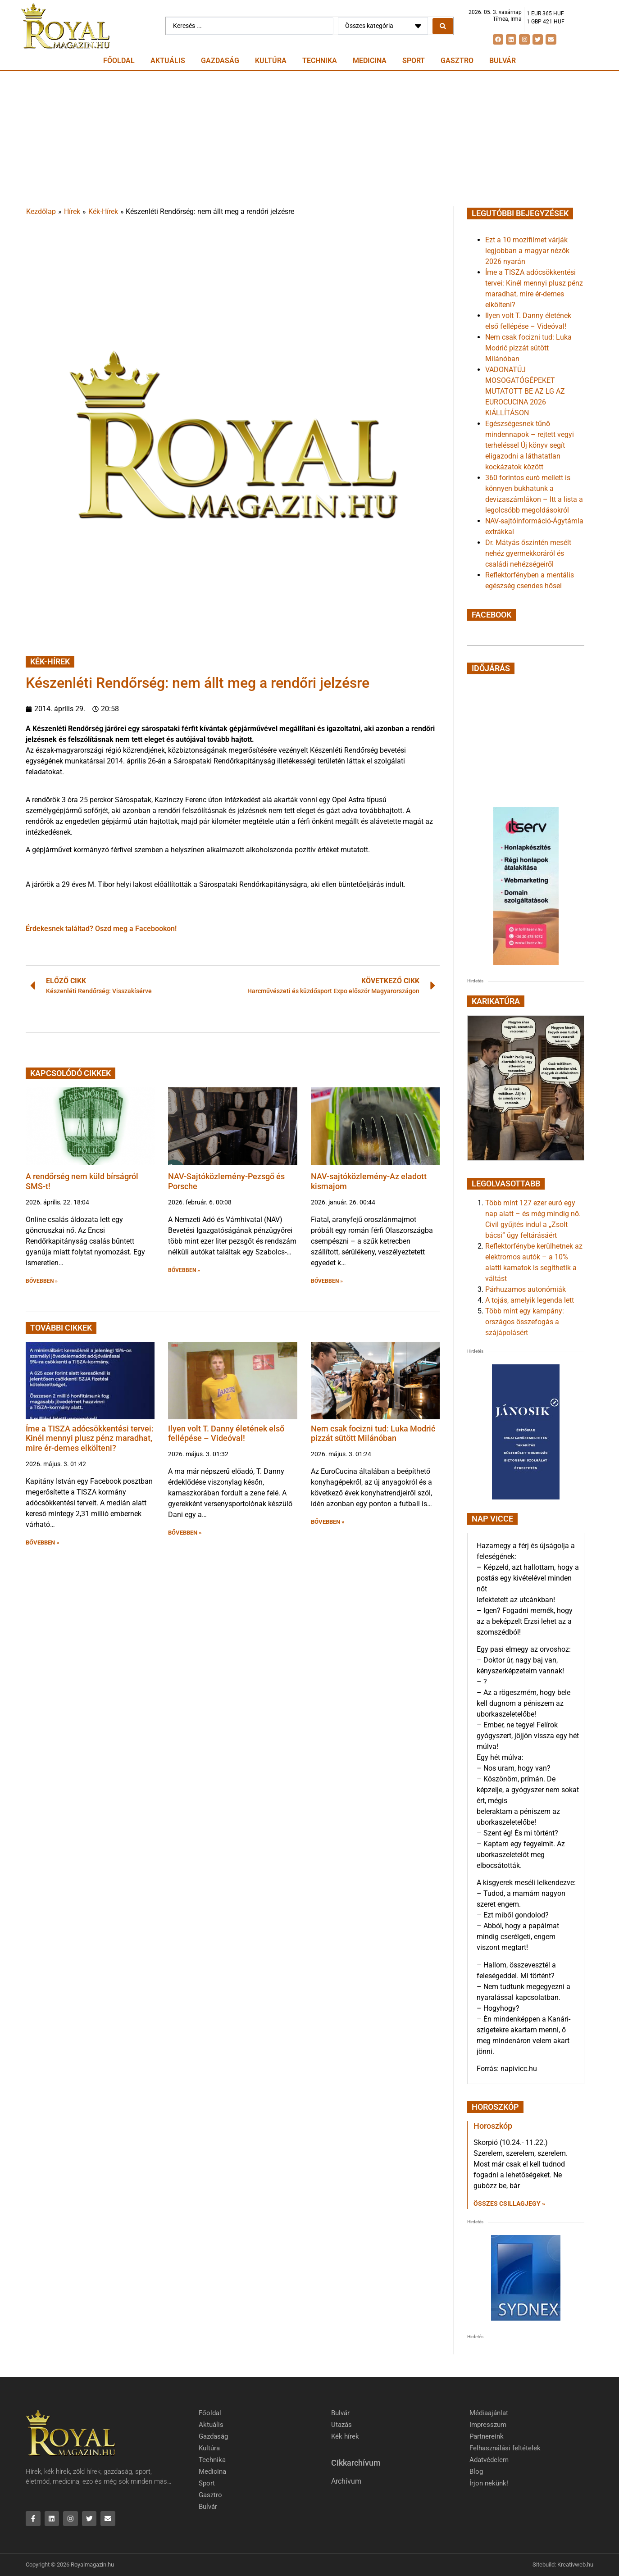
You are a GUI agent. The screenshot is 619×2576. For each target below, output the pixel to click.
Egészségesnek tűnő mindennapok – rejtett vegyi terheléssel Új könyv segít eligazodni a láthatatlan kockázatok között (529, 445)
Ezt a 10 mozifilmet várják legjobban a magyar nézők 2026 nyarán (527, 251)
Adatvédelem (489, 2460)
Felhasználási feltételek (505, 2448)
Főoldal (119, 60)
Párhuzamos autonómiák (525, 1289)
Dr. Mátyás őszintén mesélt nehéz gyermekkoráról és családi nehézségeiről (528, 553)
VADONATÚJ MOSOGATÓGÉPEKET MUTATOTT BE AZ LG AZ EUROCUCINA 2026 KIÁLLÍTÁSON (525, 391)
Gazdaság (220, 60)
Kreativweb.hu (575, 2565)
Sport (413, 60)
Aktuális (167, 60)
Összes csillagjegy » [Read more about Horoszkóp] (509, 2203)
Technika (319, 60)
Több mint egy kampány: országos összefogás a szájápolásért (524, 1322)
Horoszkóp (492, 2126)
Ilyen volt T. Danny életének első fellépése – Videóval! (226, 1433)
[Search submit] (442, 26)
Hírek (72, 211)
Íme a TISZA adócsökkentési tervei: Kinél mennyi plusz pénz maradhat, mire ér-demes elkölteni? (90, 1438)
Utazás (341, 2425)
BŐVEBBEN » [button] (42, 1281)
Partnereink (486, 2436)
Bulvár (502, 60)
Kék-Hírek (103, 211)
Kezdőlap (41, 211)
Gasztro (457, 60)
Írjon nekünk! (488, 2483)
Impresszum (487, 2425)
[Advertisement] (309, 139)
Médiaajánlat (488, 2413)
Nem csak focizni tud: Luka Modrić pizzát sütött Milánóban (373, 1433)
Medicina (370, 60)
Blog (476, 2471)
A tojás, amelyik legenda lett (529, 1300)
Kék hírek (345, 2436)
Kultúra (271, 60)
